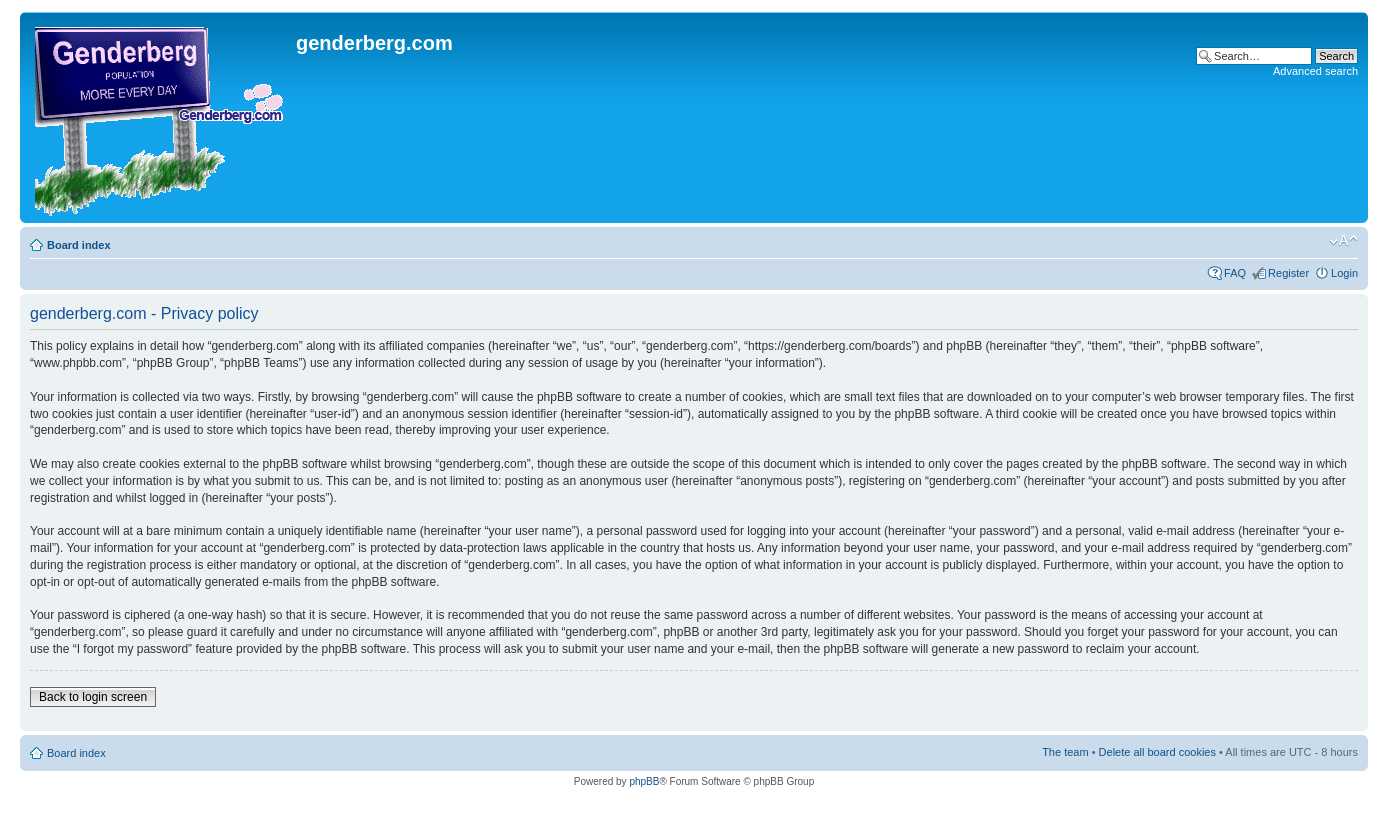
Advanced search (1315, 71)
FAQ (1235, 273)
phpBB (644, 781)
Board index (79, 245)
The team (1065, 752)
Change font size (1343, 241)
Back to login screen (93, 697)
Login (1344, 273)
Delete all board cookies (1157, 752)
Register (1288, 273)
